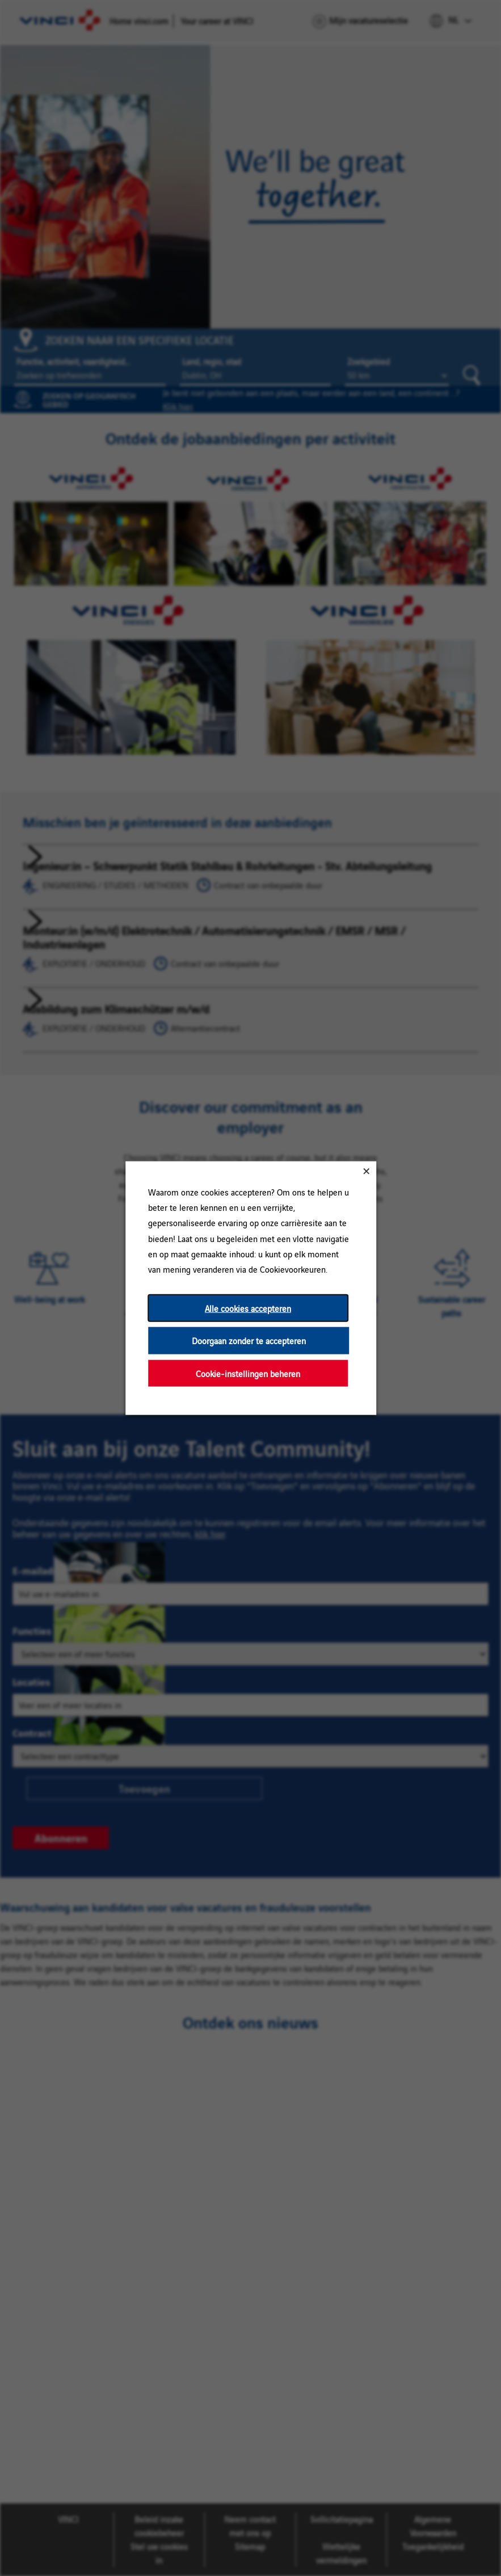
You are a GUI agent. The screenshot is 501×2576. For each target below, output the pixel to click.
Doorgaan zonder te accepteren (248, 1340)
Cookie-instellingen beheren (248, 1373)
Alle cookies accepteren (248, 1308)
